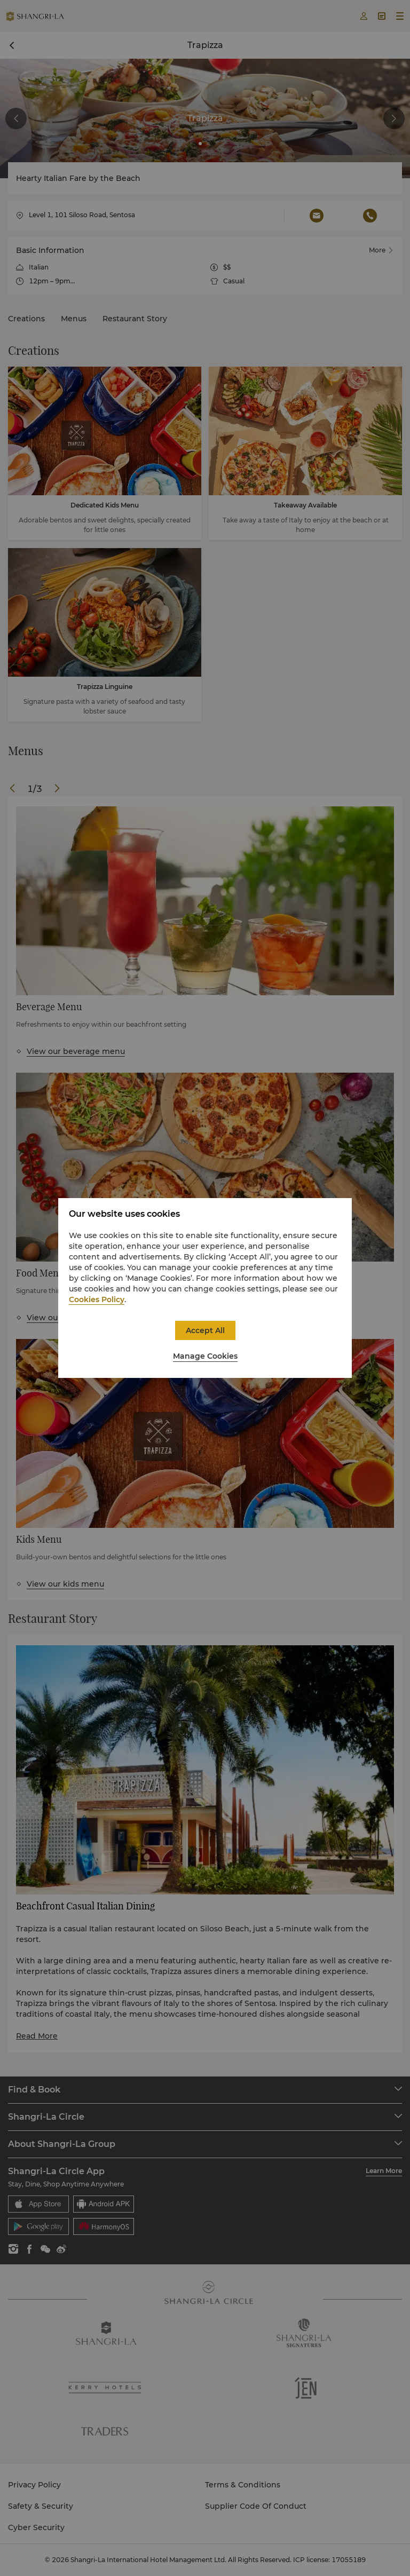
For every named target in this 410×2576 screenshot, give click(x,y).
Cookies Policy (96, 1299)
